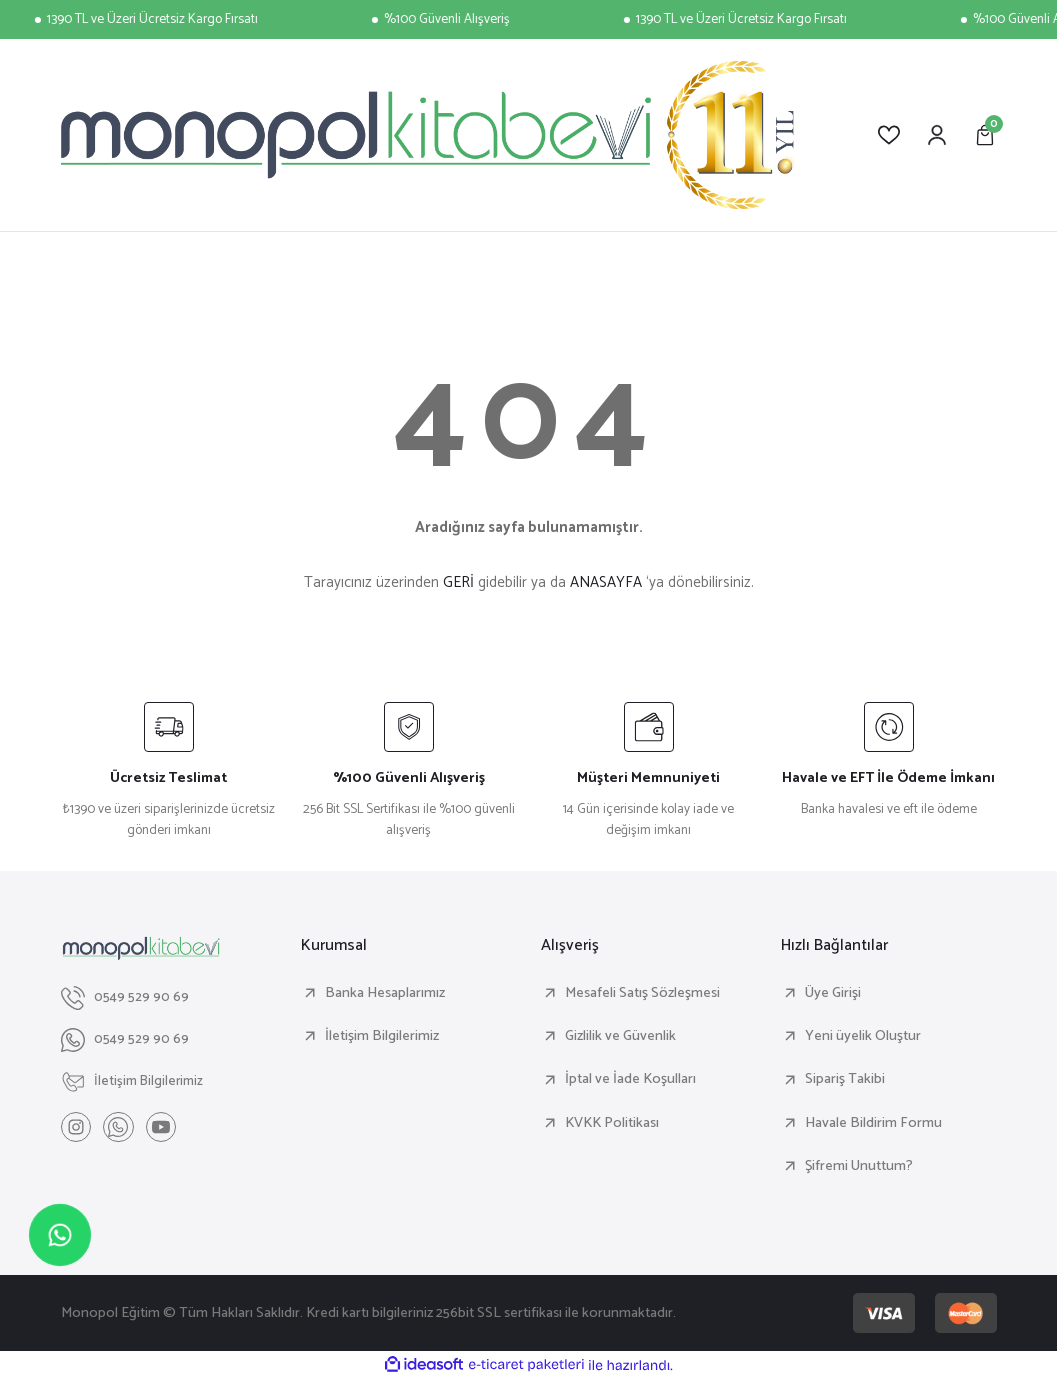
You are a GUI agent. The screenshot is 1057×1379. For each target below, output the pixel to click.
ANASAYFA (606, 582)
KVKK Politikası (612, 1123)
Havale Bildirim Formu (873, 1123)
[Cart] (985, 135)
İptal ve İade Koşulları (630, 1079)
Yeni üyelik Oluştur (863, 1036)
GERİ (458, 582)
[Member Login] (937, 135)
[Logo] (428, 135)
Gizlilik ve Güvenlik (620, 1036)
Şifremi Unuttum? (859, 1166)
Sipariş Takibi (845, 1079)
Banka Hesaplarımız (385, 993)
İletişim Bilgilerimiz (382, 1036)
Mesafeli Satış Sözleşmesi (642, 993)
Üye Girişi (833, 993)
